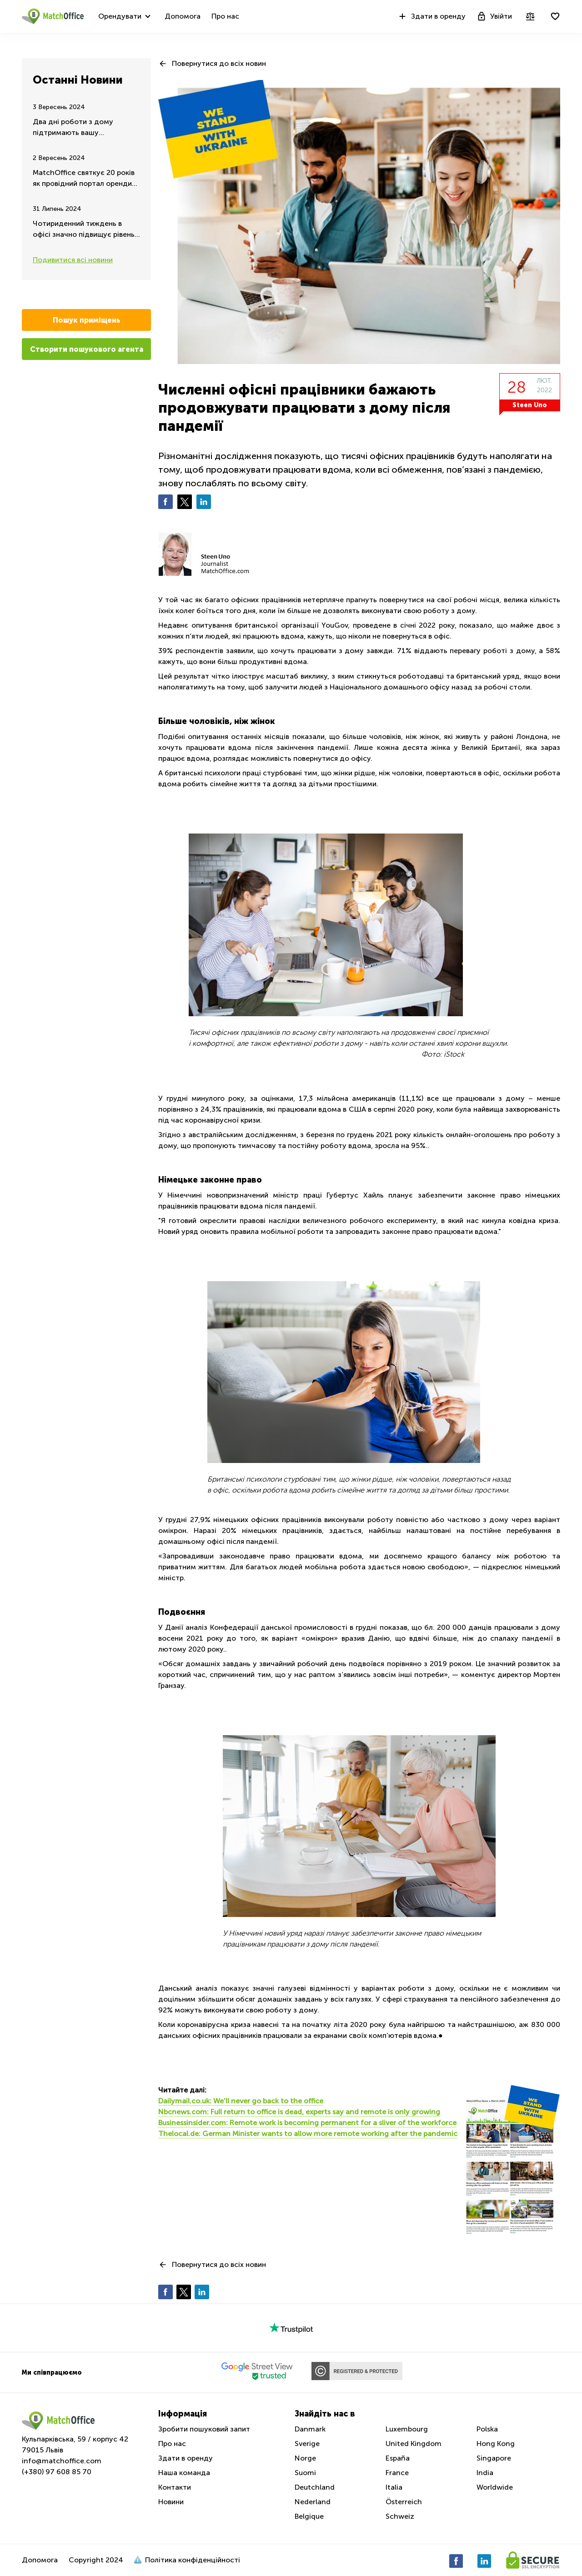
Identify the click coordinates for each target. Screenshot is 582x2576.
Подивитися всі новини (73, 260)
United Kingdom (414, 2443)
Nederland (313, 2502)
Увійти (494, 16)
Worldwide (495, 2487)
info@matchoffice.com (61, 2461)
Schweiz (400, 2516)
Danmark (310, 2429)
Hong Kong (496, 2443)
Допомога (183, 16)
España (398, 2458)
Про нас (225, 16)
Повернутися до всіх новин (219, 63)
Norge (305, 2458)
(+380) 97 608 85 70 (56, 2472)
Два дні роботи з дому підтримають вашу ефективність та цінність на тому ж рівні (81, 128)
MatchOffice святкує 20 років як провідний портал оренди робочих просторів (84, 179)
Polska (487, 2429)
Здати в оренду (431, 16)
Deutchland (315, 2487)
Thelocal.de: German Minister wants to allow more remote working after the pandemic (307, 2133)
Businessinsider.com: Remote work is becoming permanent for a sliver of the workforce (307, 2123)
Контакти (174, 2487)
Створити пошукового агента (86, 349)
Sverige (307, 2443)
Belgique (309, 2516)
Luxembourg (407, 2429)
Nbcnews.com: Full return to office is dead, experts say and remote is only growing (299, 2112)
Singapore (494, 2458)
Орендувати (119, 16)
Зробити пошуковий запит (204, 2429)
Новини (171, 2502)
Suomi (305, 2472)
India (485, 2472)
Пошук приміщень (86, 320)
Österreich (404, 2502)
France (397, 2472)
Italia (394, 2487)
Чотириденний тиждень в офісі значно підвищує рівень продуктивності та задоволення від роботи (84, 230)
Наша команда (184, 2472)
